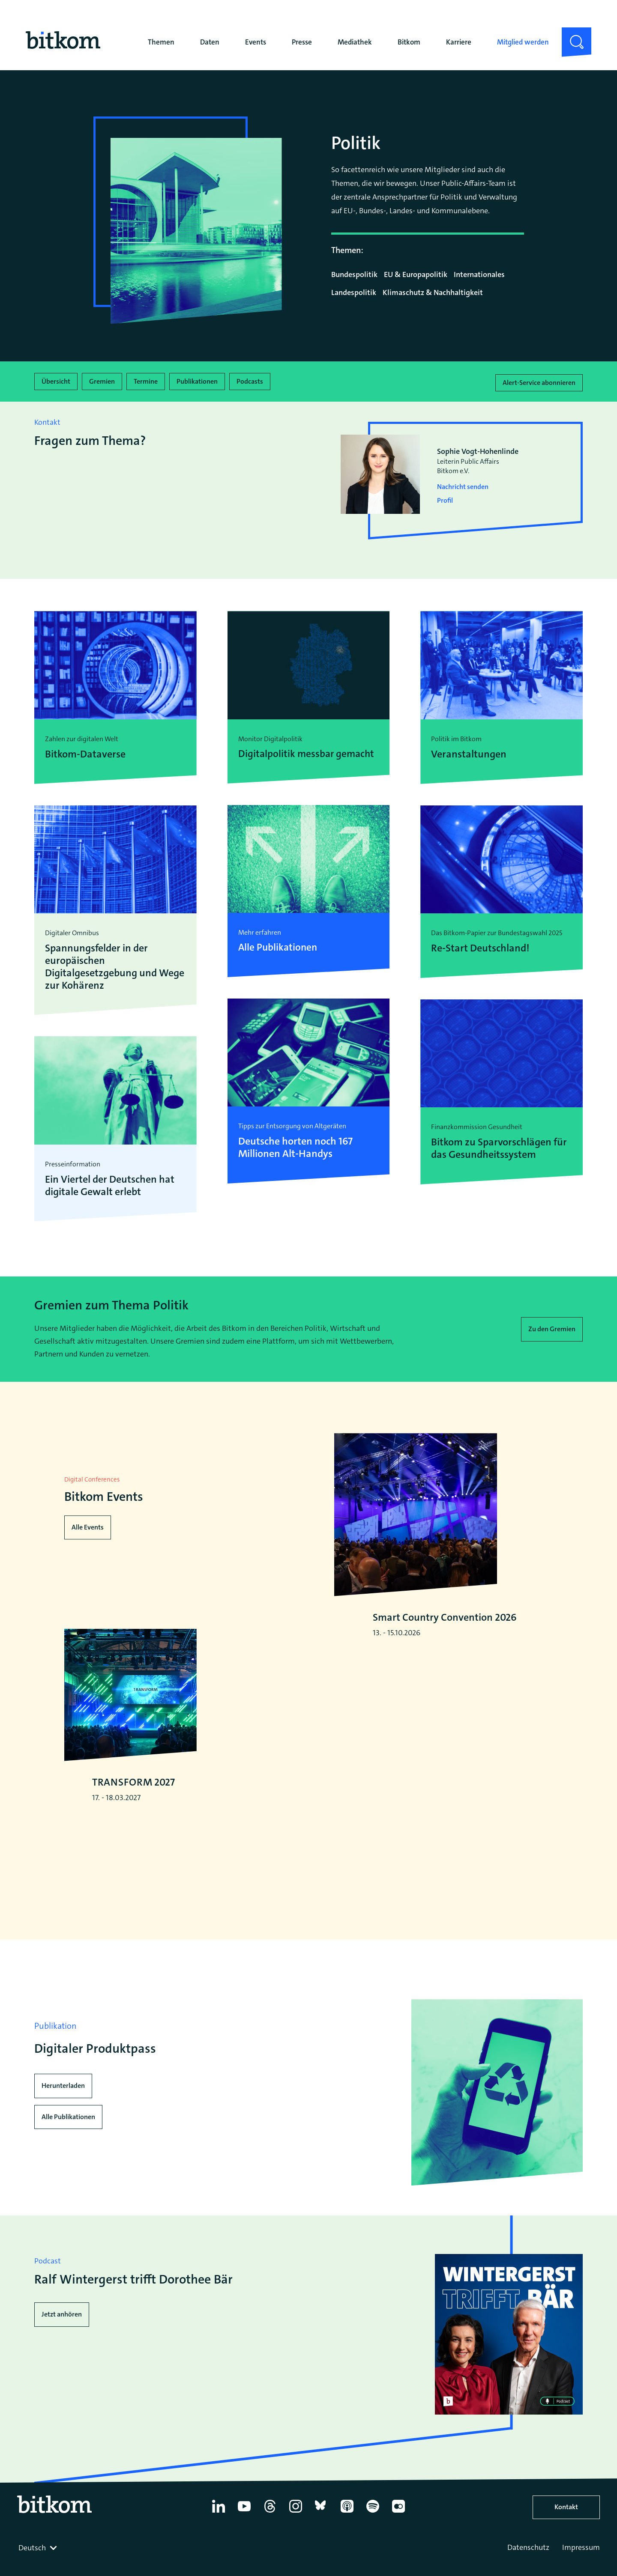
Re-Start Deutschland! (480, 945)
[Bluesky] (321, 2545)
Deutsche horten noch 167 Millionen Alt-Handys (295, 1145)
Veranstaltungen (468, 751)
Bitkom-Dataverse (85, 751)
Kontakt (566, 2538)
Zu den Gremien (551, 1326)
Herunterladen (63, 2117)
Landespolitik (353, 292)
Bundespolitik (354, 274)
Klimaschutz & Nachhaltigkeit (433, 292)
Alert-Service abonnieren (539, 380)
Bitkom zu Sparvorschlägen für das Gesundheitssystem (499, 1145)
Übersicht (56, 380)
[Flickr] (398, 2545)
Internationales (479, 274)
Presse (302, 42)
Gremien (102, 380)
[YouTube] (244, 2545)
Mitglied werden (523, 42)
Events (255, 42)
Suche (571, 34)
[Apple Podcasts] (347, 2545)
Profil (445, 497)
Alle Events (88, 1530)
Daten (209, 42)
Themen (161, 42)
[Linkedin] (218, 2545)
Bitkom (409, 42)
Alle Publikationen (68, 2148)
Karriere (458, 42)
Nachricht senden (462, 484)
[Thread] (270, 2545)
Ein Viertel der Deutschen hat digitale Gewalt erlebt (109, 1183)
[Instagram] (295, 2545)
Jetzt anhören (62, 2346)
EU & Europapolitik (415, 274)
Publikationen (197, 380)
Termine (146, 380)
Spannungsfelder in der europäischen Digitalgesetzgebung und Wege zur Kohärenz (114, 964)
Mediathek (355, 42)
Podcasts (250, 380)
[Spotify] (372, 2545)
